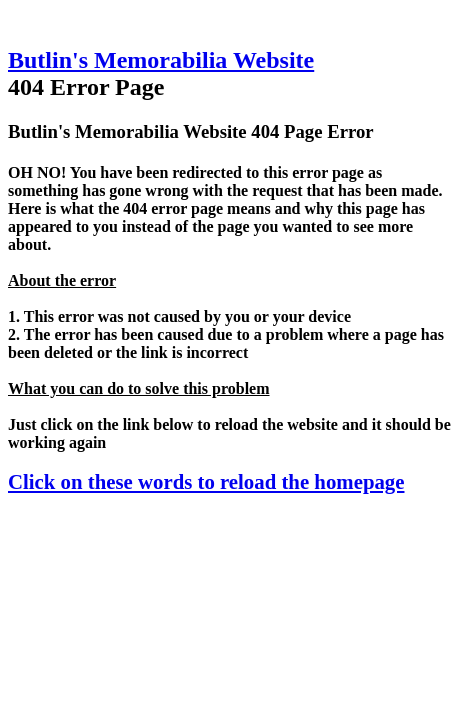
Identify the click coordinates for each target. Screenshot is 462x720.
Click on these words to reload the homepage (206, 481)
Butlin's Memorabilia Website (161, 60)
